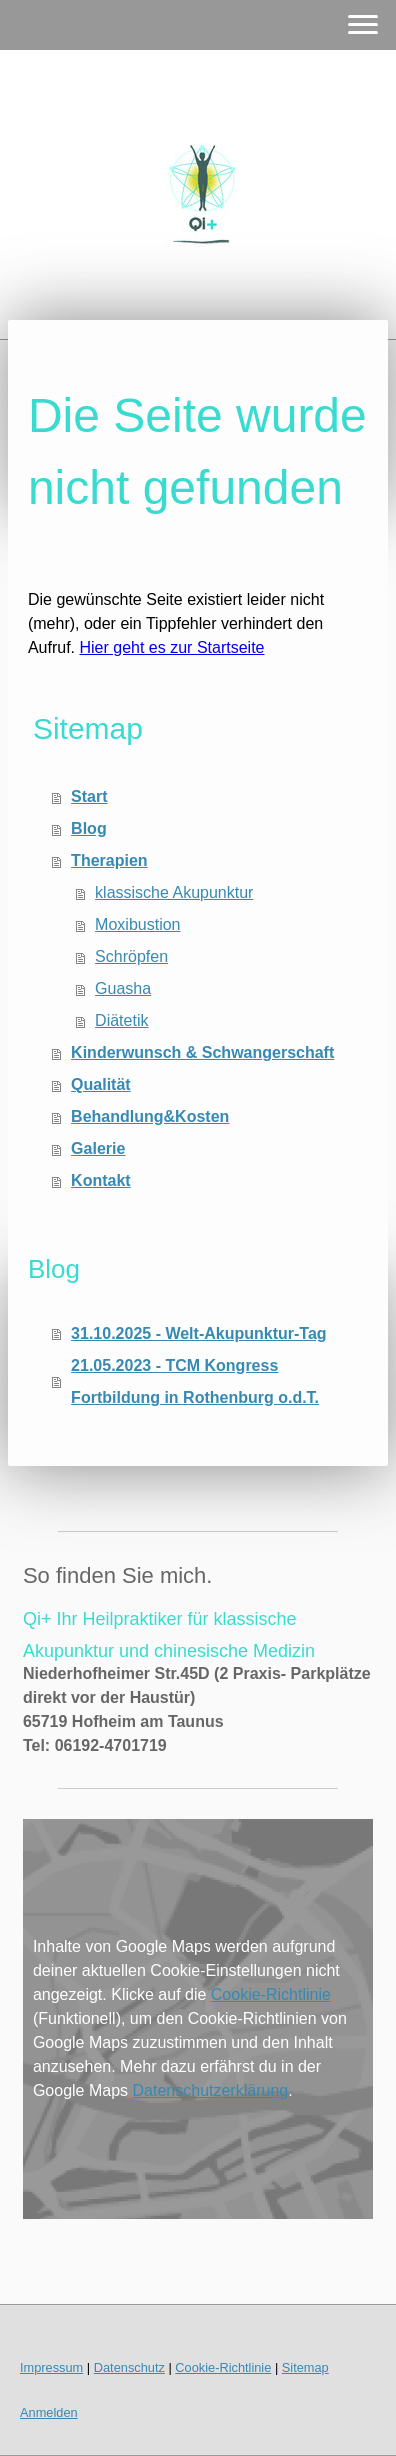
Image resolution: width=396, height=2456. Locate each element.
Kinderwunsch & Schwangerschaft (202, 1052)
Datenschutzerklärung (211, 2090)
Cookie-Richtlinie (271, 1994)
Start (89, 796)
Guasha (123, 988)
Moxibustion (137, 924)
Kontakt (101, 1180)
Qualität (101, 1084)
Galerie (98, 1148)
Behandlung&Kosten (150, 1116)
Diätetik (121, 1020)
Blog (89, 828)
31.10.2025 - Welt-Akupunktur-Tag (198, 1333)
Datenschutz (129, 2367)
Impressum (51, 2367)
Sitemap (305, 2367)
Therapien (109, 860)
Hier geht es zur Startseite (172, 647)
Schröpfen (131, 956)
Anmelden (49, 2412)
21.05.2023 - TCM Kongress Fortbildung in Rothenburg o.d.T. (195, 1381)
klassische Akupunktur (174, 892)
